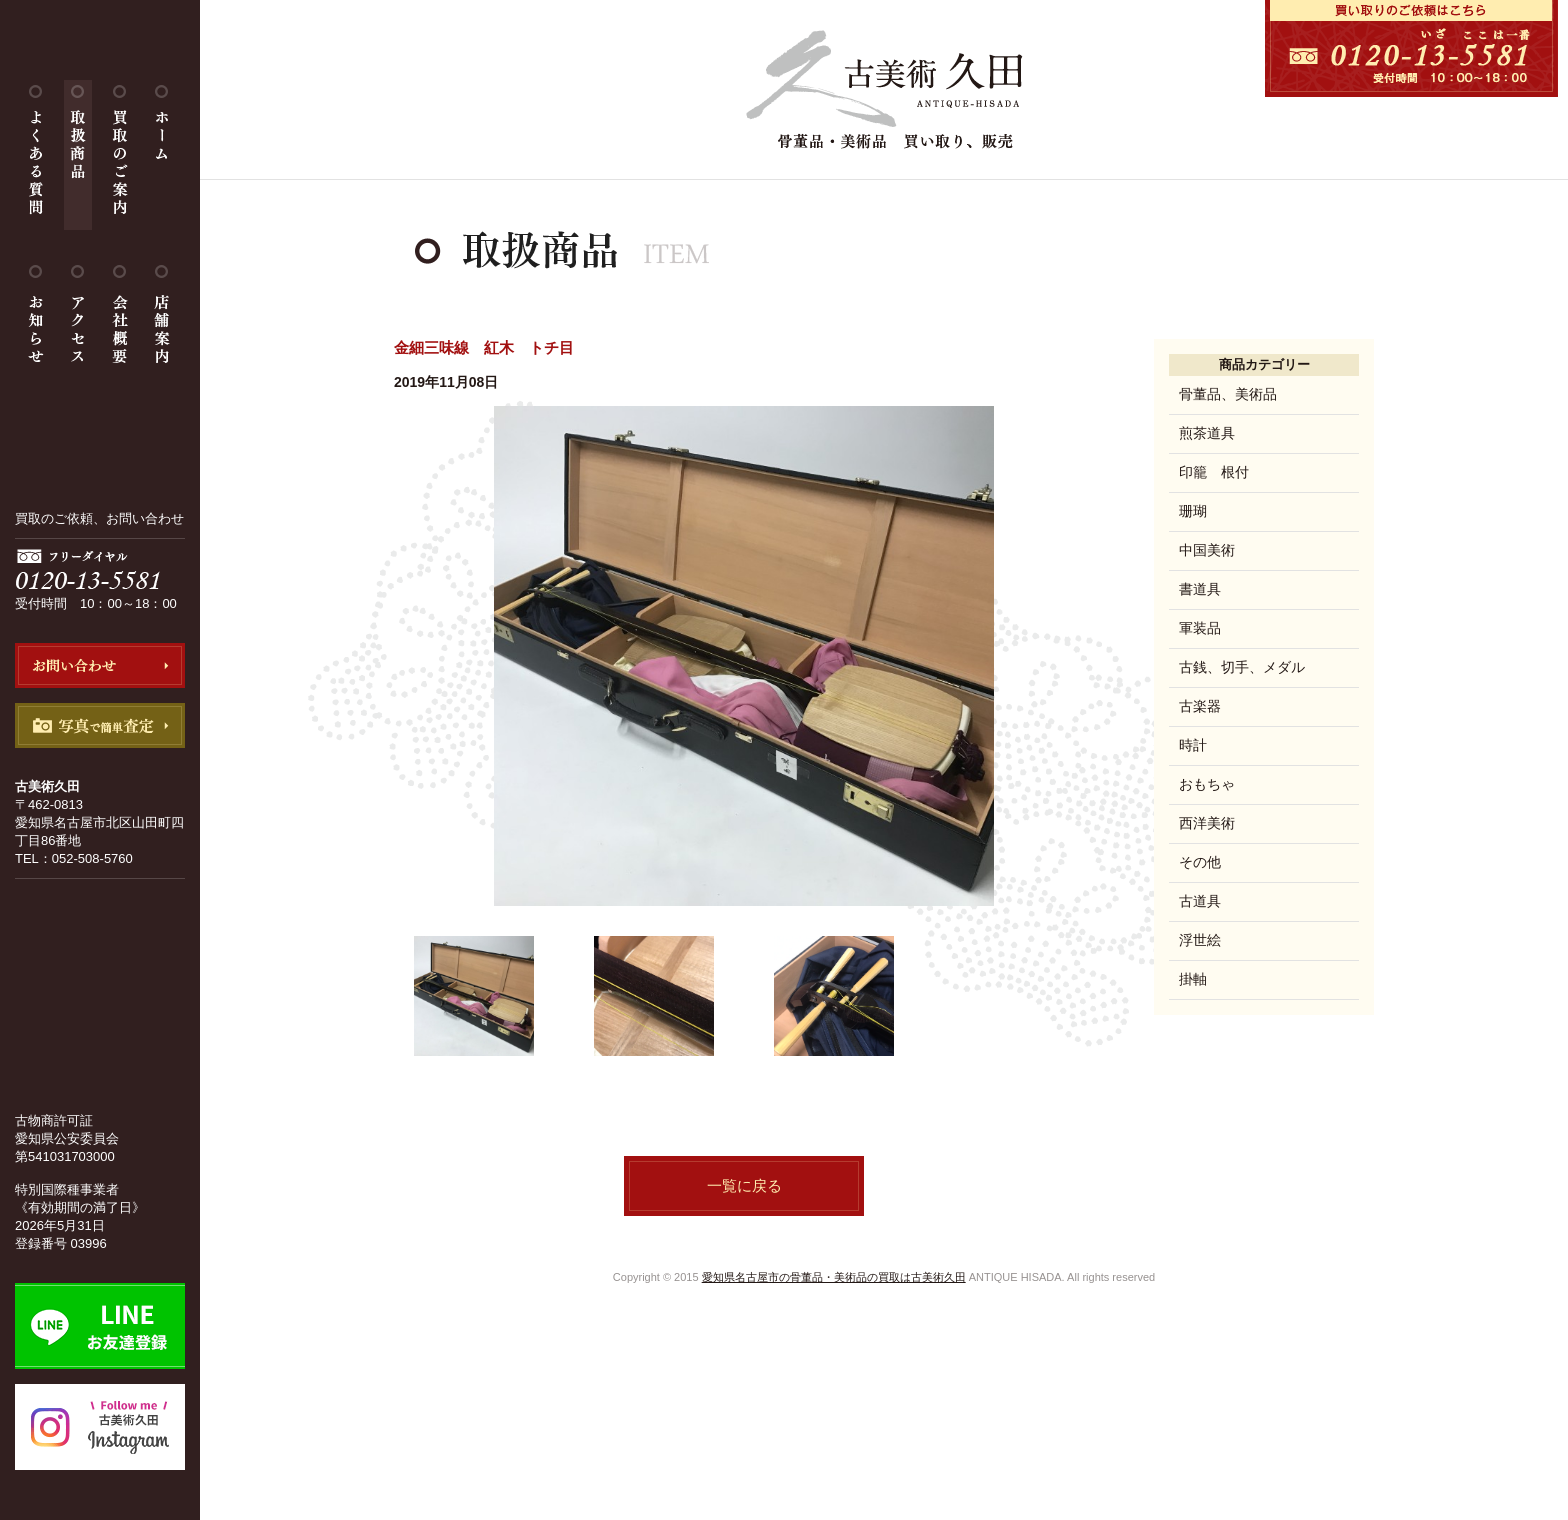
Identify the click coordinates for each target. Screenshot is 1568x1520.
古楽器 (1200, 706)
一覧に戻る (744, 1185)
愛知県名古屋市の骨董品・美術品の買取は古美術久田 (834, 1277)
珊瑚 (1193, 511)
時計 (1193, 745)
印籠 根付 (1214, 472)
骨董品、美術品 (1228, 394)
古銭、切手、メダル (1242, 667)
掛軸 (1193, 979)
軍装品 (1200, 628)
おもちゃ (1207, 784)
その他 (1200, 862)
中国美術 (1207, 550)
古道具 (1200, 901)
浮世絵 (1200, 940)
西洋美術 (1207, 823)
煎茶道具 (1207, 433)
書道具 (1200, 589)
